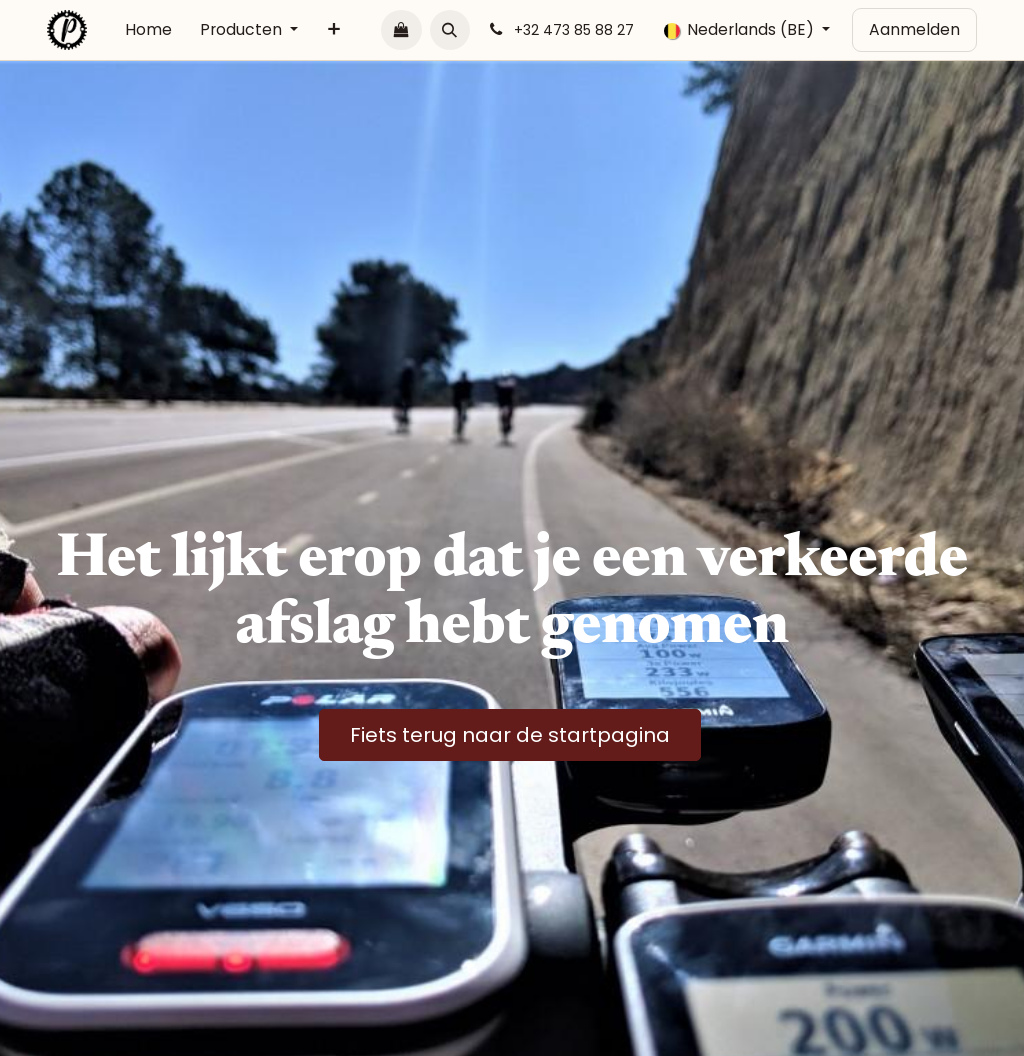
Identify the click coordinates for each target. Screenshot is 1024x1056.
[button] (450, 30)
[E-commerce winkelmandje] (401, 30)
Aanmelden (914, 29)
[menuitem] (148, 30)
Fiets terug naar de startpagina (510, 735)
